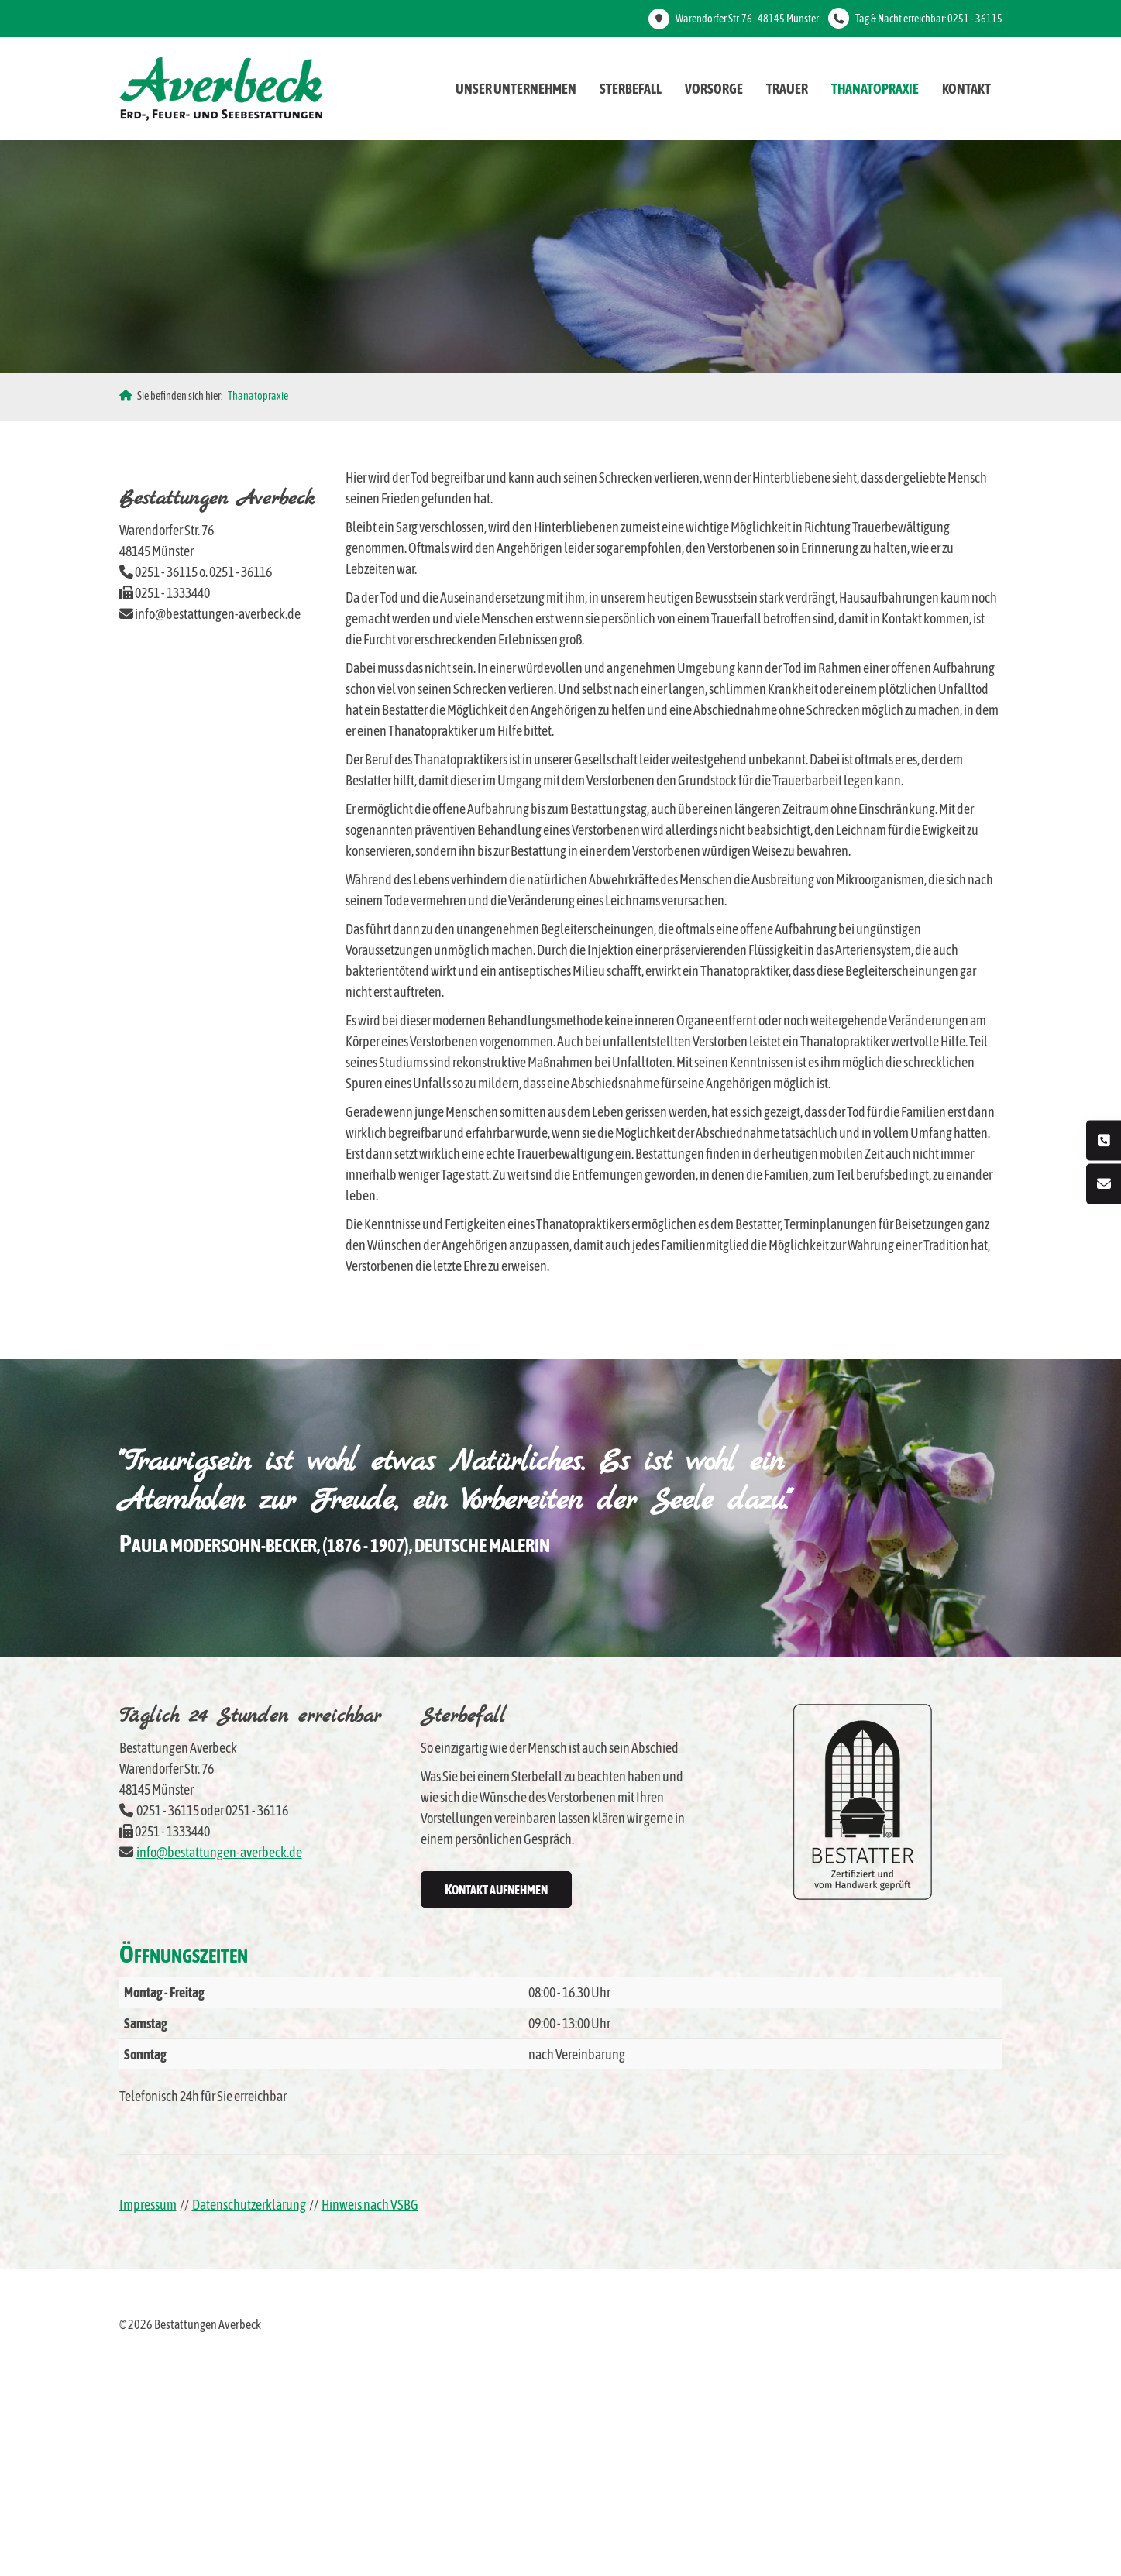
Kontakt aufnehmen (496, 1889)
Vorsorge (714, 89)
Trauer (787, 89)
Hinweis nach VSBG (370, 2204)
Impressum (148, 2204)
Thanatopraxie (875, 89)
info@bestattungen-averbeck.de (219, 1852)
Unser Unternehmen (516, 89)
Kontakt (966, 89)
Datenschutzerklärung (249, 2204)
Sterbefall (631, 89)
